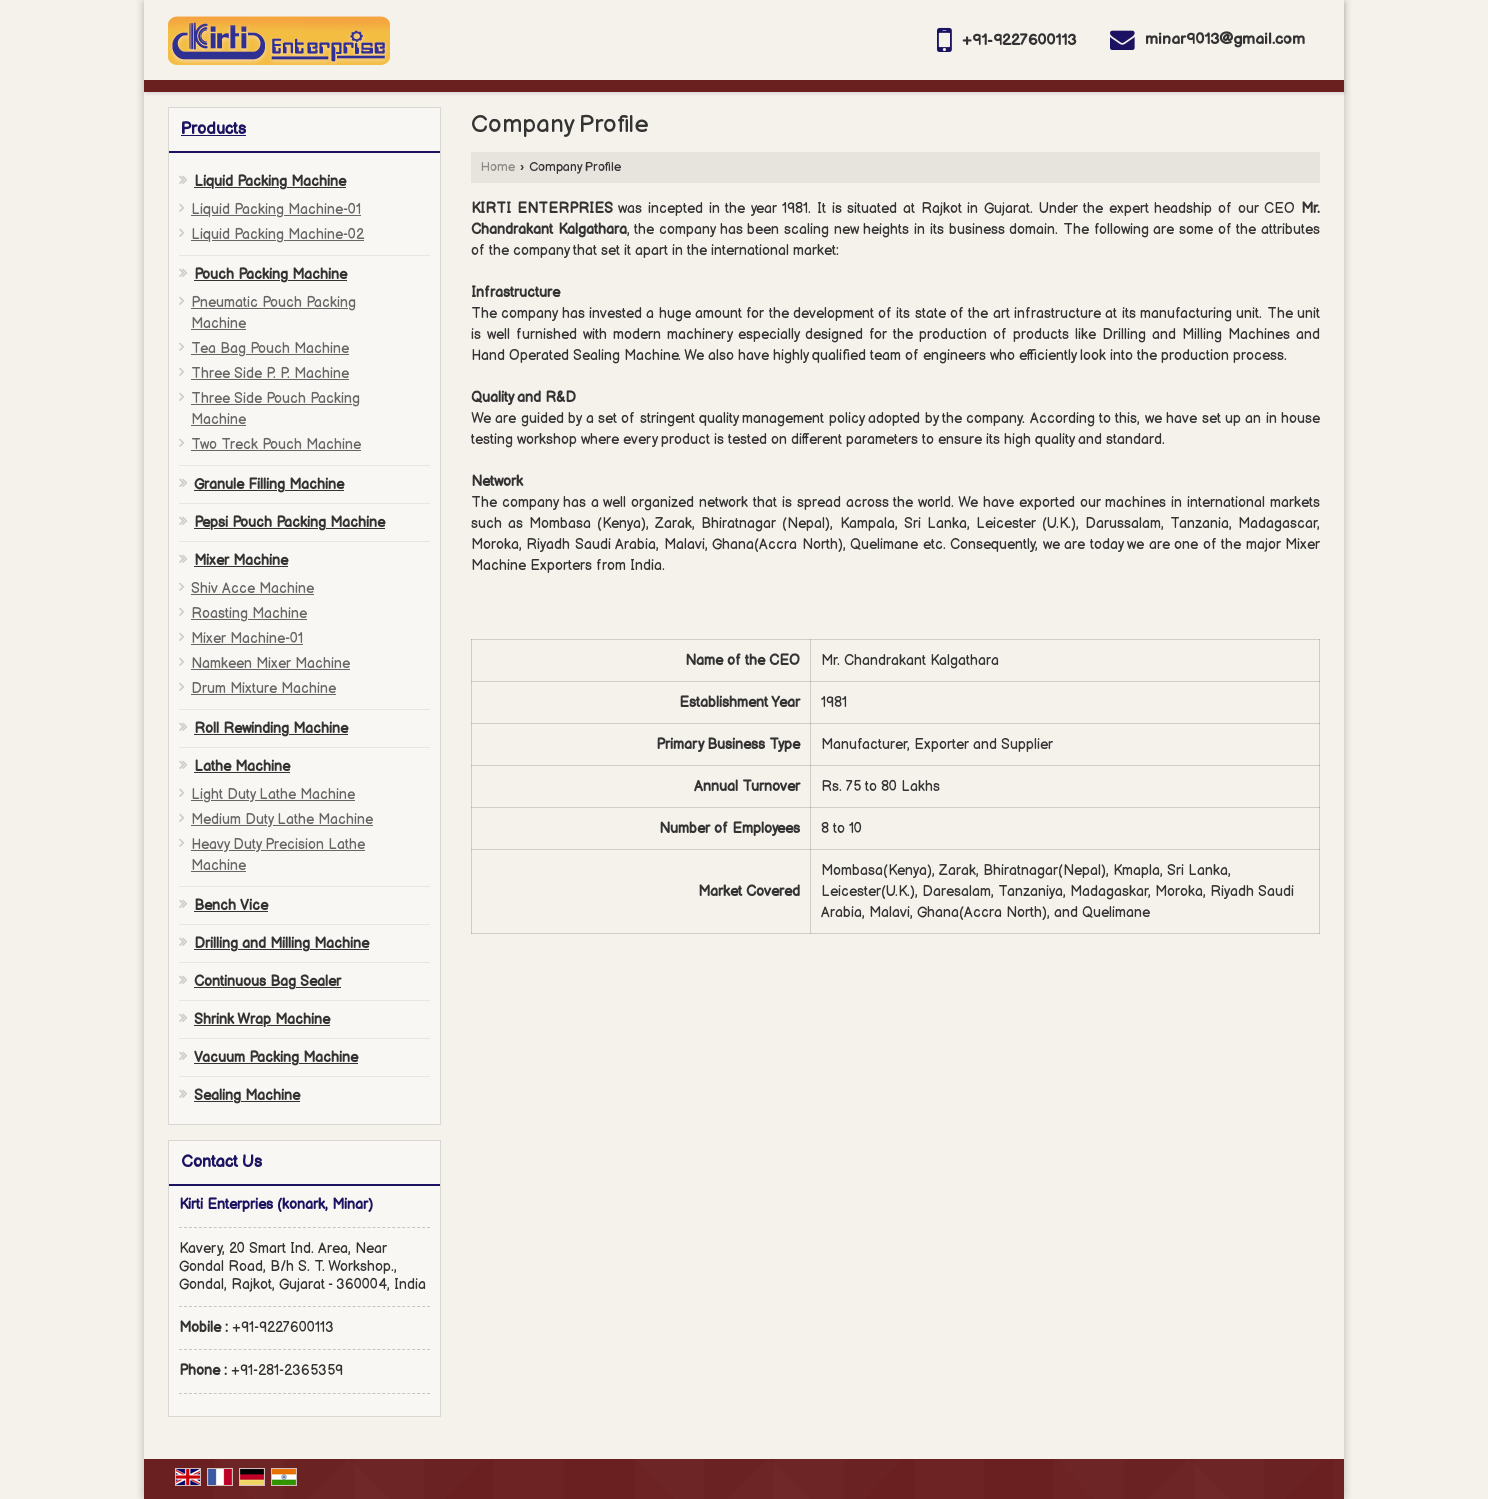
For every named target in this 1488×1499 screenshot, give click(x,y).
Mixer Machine (241, 560)
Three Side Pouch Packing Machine (275, 409)
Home (498, 167)
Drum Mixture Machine (263, 688)
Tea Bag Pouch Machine (270, 348)
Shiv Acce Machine (252, 588)
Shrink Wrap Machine (262, 1019)
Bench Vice (231, 905)
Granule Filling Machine (269, 484)
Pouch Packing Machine (270, 274)
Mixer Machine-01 (247, 638)
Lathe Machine (242, 766)
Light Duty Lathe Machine (273, 794)
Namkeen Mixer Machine (270, 663)
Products (213, 129)
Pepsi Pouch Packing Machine (289, 522)
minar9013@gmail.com (1225, 39)
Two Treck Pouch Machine (276, 444)
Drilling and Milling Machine (281, 943)
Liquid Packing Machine (270, 181)
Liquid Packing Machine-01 (276, 209)
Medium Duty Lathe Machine (282, 819)
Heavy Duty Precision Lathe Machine (278, 855)
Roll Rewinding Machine (271, 728)
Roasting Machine (249, 613)
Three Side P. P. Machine (270, 373)
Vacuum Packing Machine (276, 1057)
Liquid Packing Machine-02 (277, 234)
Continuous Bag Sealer (267, 981)
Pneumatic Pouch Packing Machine (273, 313)
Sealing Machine (247, 1095)
